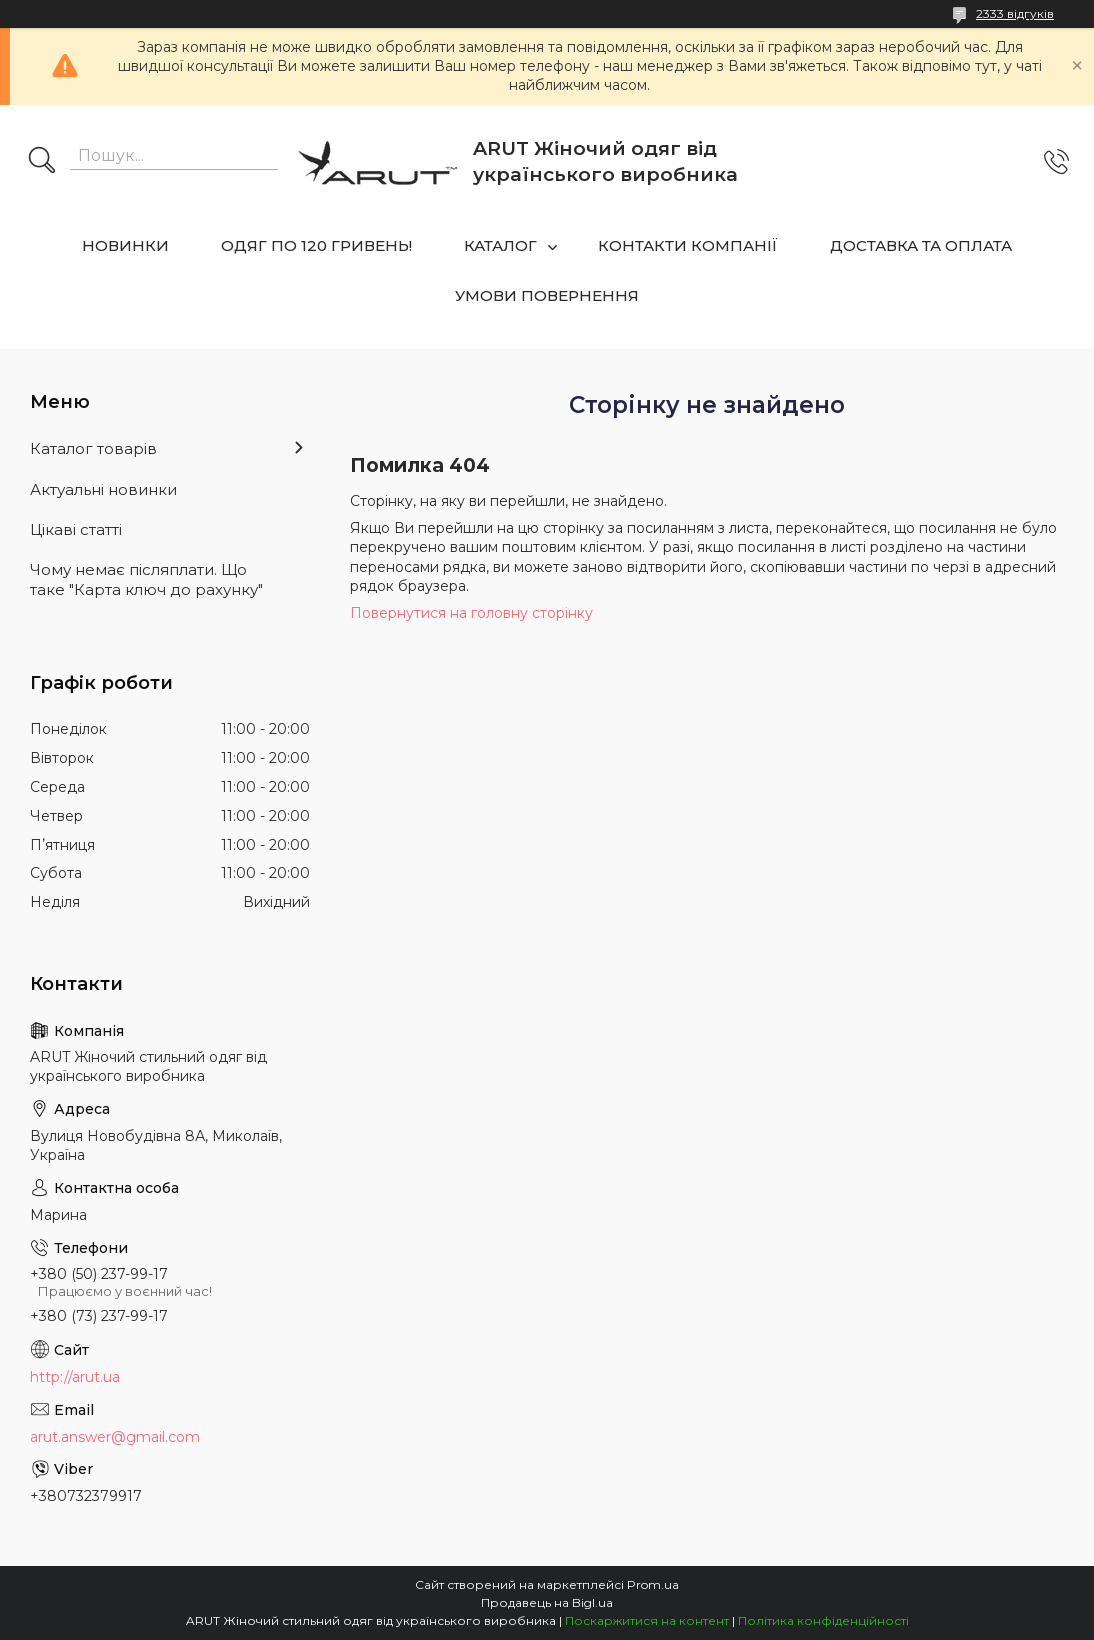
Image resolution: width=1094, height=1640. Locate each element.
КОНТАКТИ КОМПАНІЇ (688, 245)
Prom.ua (653, 1584)
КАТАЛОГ (500, 245)
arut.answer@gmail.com (115, 1437)
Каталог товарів (93, 448)
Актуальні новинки (103, 489)
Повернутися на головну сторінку (471, 613)
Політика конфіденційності (823, 1620)
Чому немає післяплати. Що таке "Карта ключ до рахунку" (146, 579)
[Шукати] (42, 162)
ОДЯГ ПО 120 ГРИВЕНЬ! (316, 245)
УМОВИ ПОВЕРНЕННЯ (547, 295)
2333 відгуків (1015, 13)
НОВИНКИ (125, 245)
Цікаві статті (76, 529)
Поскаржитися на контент (647, 1620)
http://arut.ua (75, 1377)
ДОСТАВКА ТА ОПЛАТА (921, 245)
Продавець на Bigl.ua (547, 1602)
